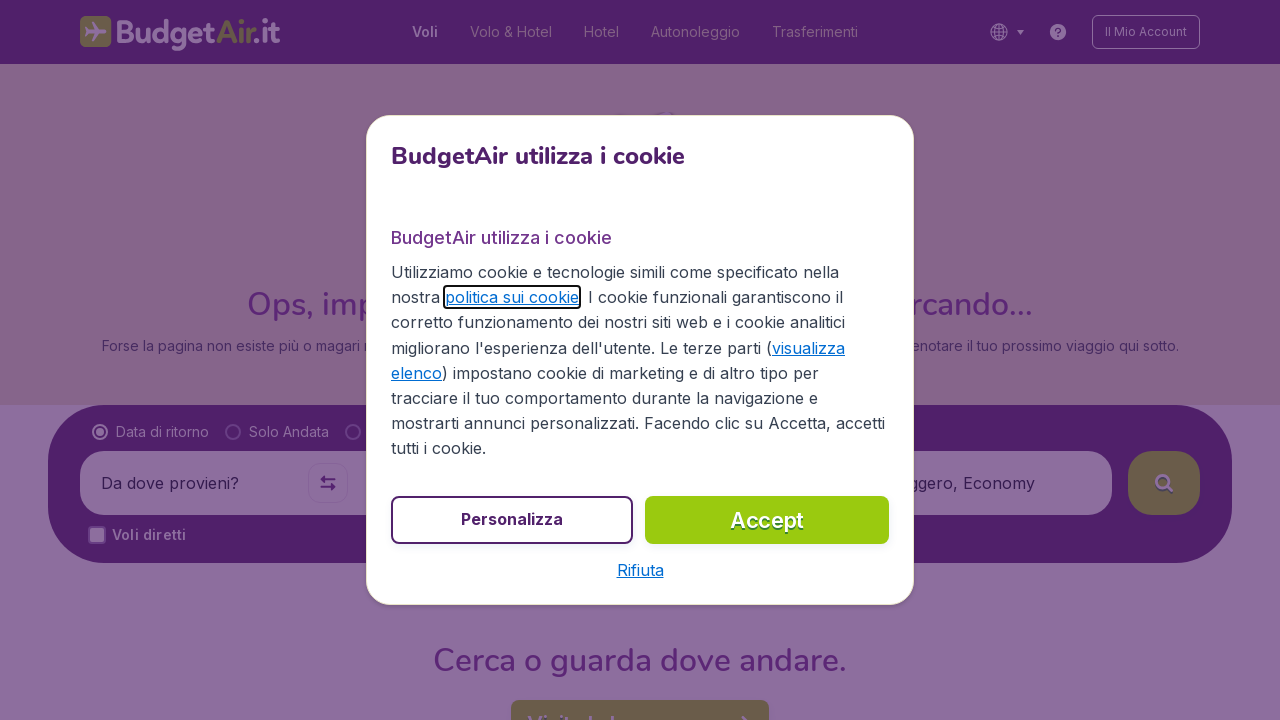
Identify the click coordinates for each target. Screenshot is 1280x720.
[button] (640, 570)
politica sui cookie (512, 297)
